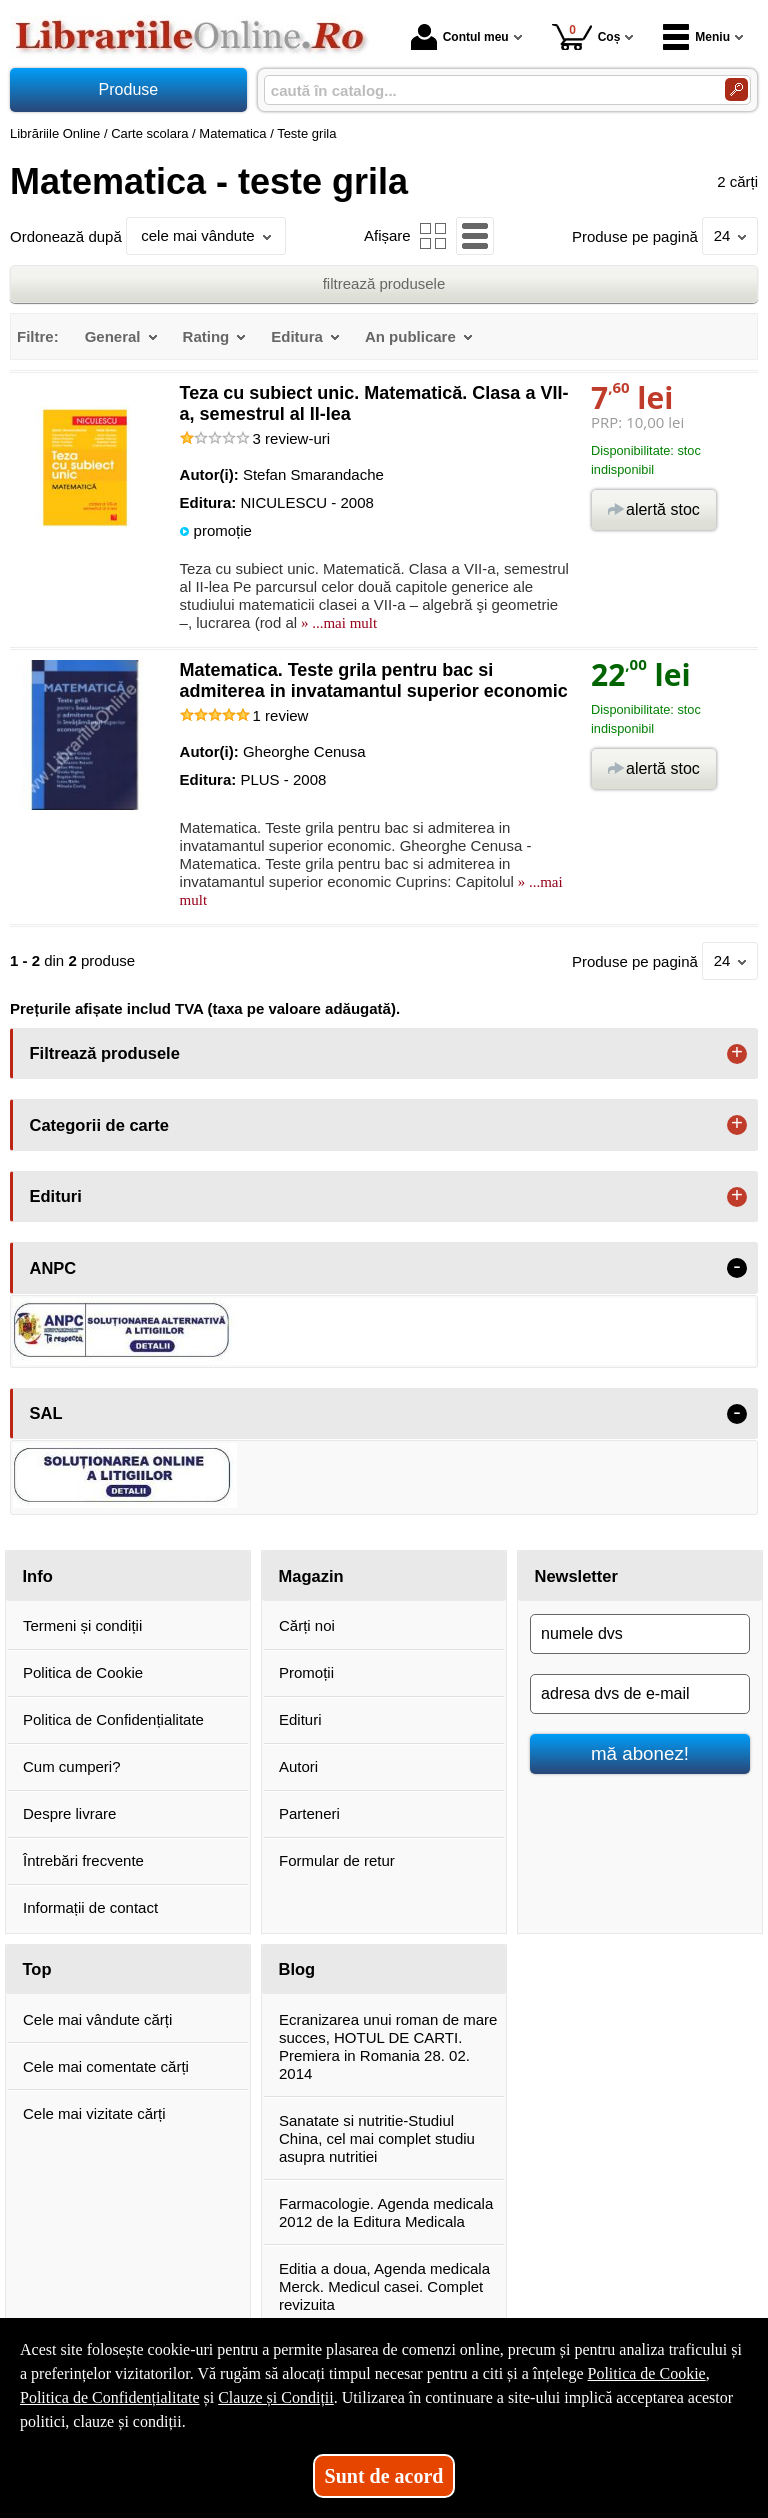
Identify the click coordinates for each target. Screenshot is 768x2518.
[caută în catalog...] (486, 90)
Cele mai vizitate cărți (94, 2113)
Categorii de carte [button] (99, 1125)
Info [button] (38, 1576)
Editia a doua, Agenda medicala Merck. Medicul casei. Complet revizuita (384, 2286)
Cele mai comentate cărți (106, 2066)
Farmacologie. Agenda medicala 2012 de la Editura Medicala (386, 2212)
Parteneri (309, 1813)
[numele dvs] (640, 1634)
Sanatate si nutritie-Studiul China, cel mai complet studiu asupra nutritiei (377, 2138)
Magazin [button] (311, 1576)
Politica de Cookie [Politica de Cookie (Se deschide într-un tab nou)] (646, 2373)
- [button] (737, 1268)
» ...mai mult (337, 623)
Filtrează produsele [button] (105, 1053)
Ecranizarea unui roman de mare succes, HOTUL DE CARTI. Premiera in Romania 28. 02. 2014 (388, 2046)
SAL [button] (46, 1413)
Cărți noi (307, 1625)
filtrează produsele (384, 283)
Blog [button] (297, 1969)
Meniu (696, 37)
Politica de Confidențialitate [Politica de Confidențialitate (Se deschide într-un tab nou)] (110, 2397)
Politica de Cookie (83, 1672)
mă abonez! (640, 1753)
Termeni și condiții (82, 1625)
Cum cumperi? (72, 1766)
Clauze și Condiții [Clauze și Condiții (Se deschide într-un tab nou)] (276, 2397)
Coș (586, 36)
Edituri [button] (56, 1196)
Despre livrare (69, 1813)
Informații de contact (90, 1907)
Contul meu (460, 37)
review (281, 715)
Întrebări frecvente (83, 1860)
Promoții (306, 1672)
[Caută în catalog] (736, 89)
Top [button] (37, 1969)
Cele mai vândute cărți (97, 2019)
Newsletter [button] (576, 1576)
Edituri (300, 1719)
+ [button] (737, 1054)
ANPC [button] (53, 1268)
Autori (298, 1766)
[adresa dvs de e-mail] (640, 1694)
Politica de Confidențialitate (113, 1719)
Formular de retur (337, 1860)
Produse (129, 89)
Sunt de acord (384, 2476)
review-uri (292, 438)
